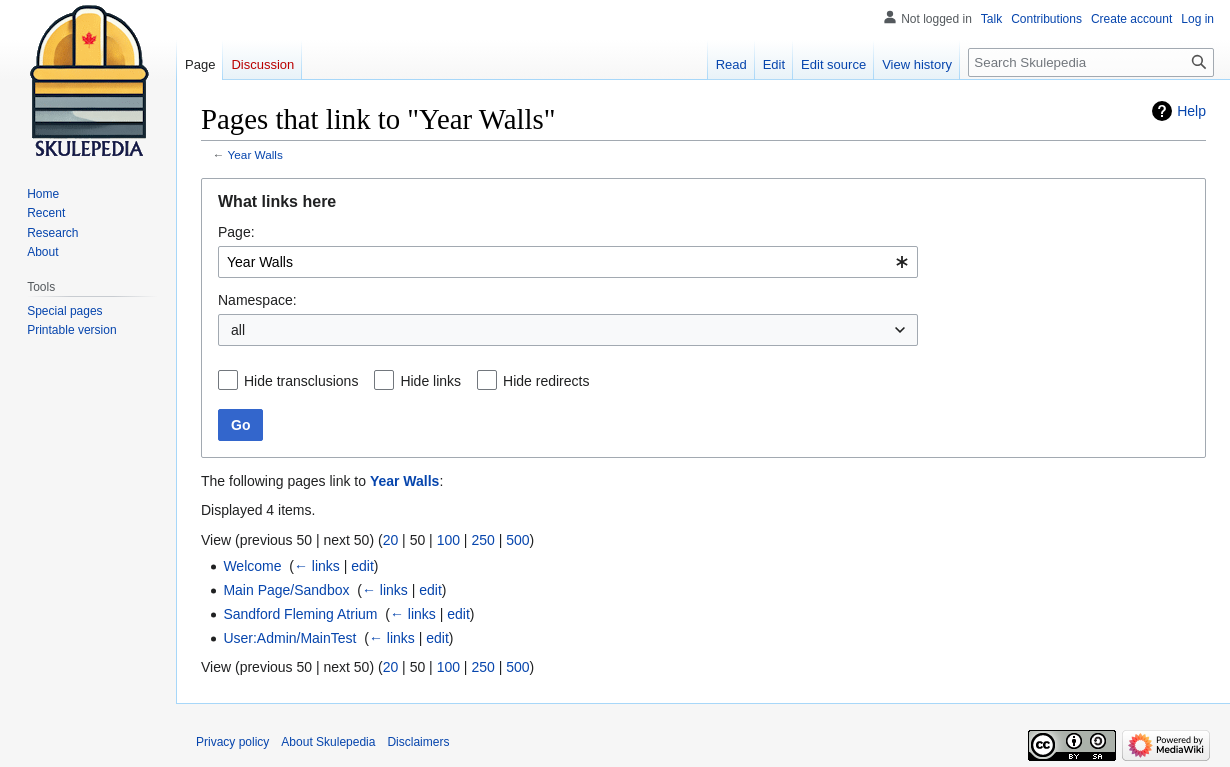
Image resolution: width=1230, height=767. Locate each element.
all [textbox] (238, 330)
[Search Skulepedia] (1091, 62)
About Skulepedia (328, 742)
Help (1191, 111)
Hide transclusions (301, 381)
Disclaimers (418, 742)
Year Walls (255, 154)
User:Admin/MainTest (289, 638)
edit (362, 566)
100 (448, 540)
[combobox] (568, 262)
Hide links (430, 381)
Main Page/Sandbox (286, 590)
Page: (236, 232)
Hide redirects (546, 381)
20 (391, 540)
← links (317, 566)
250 (482, 540)
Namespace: (257, 300)
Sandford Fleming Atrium (300, 614)
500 (517, 540)
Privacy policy (232, 742)
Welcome (252, 566)
